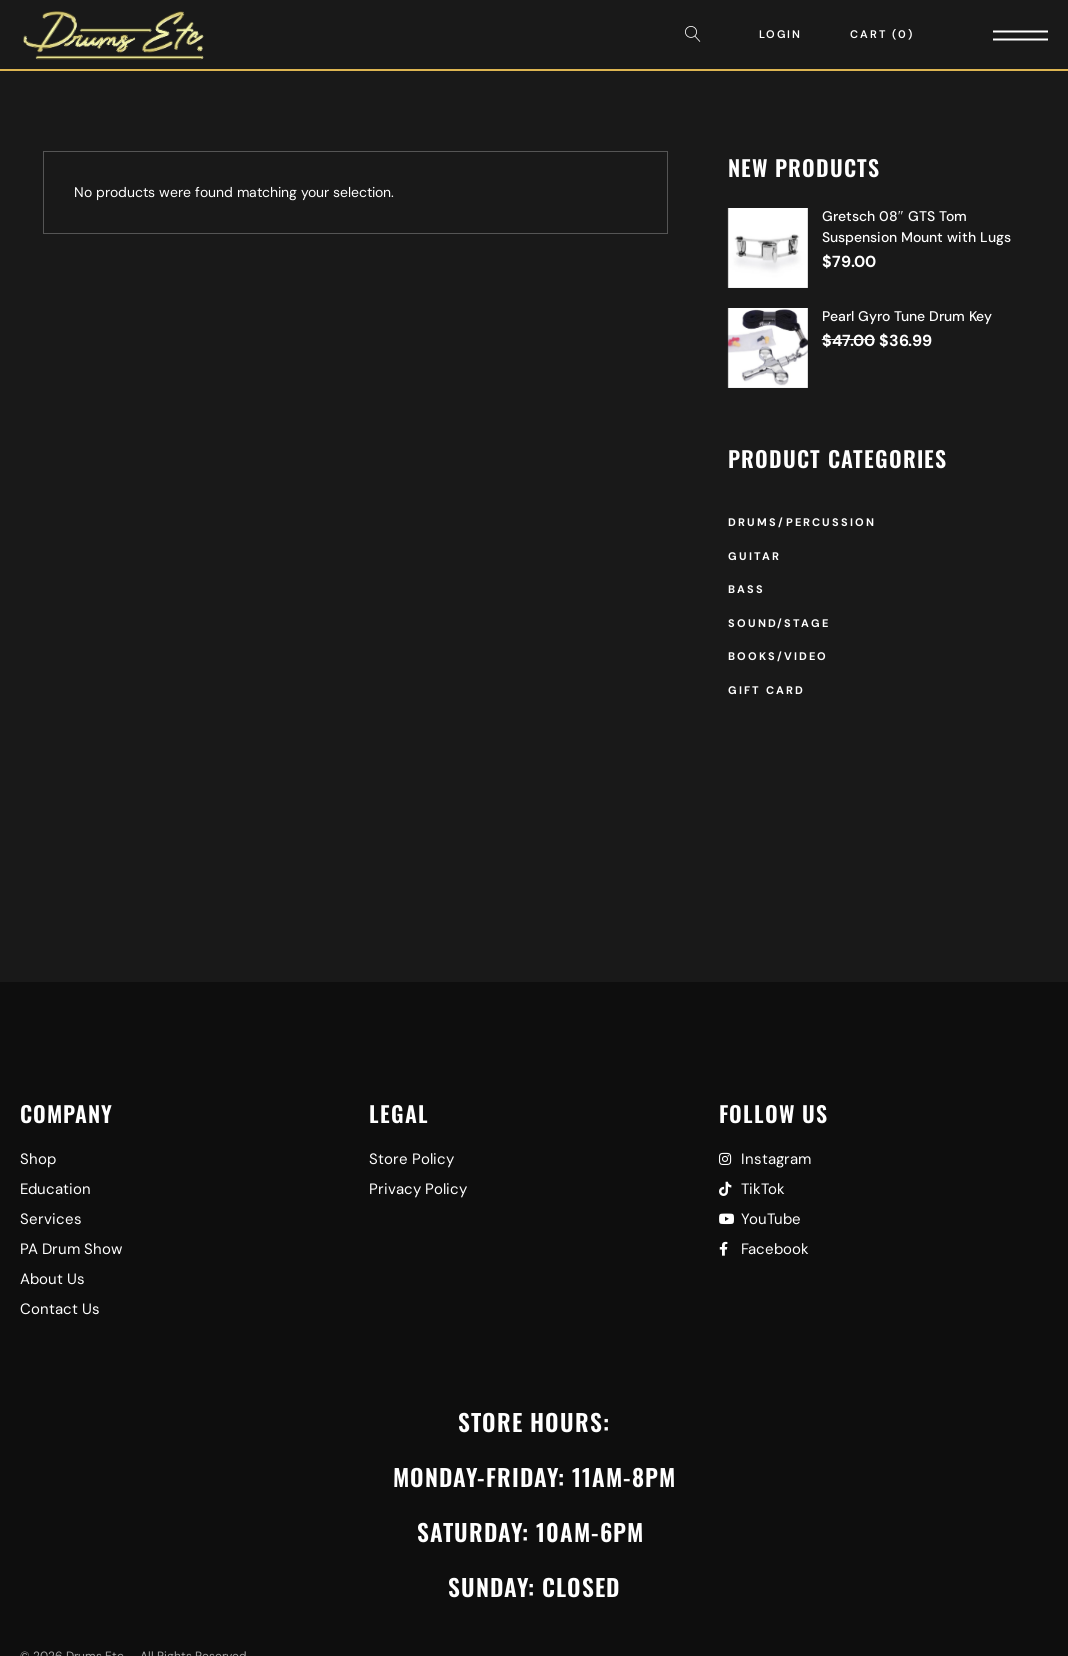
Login (780, 34)
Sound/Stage (779, 623)
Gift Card (766, 690)
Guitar (754, 556)
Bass (746, 589)
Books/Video (778, 656)
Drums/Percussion (802, 522)
